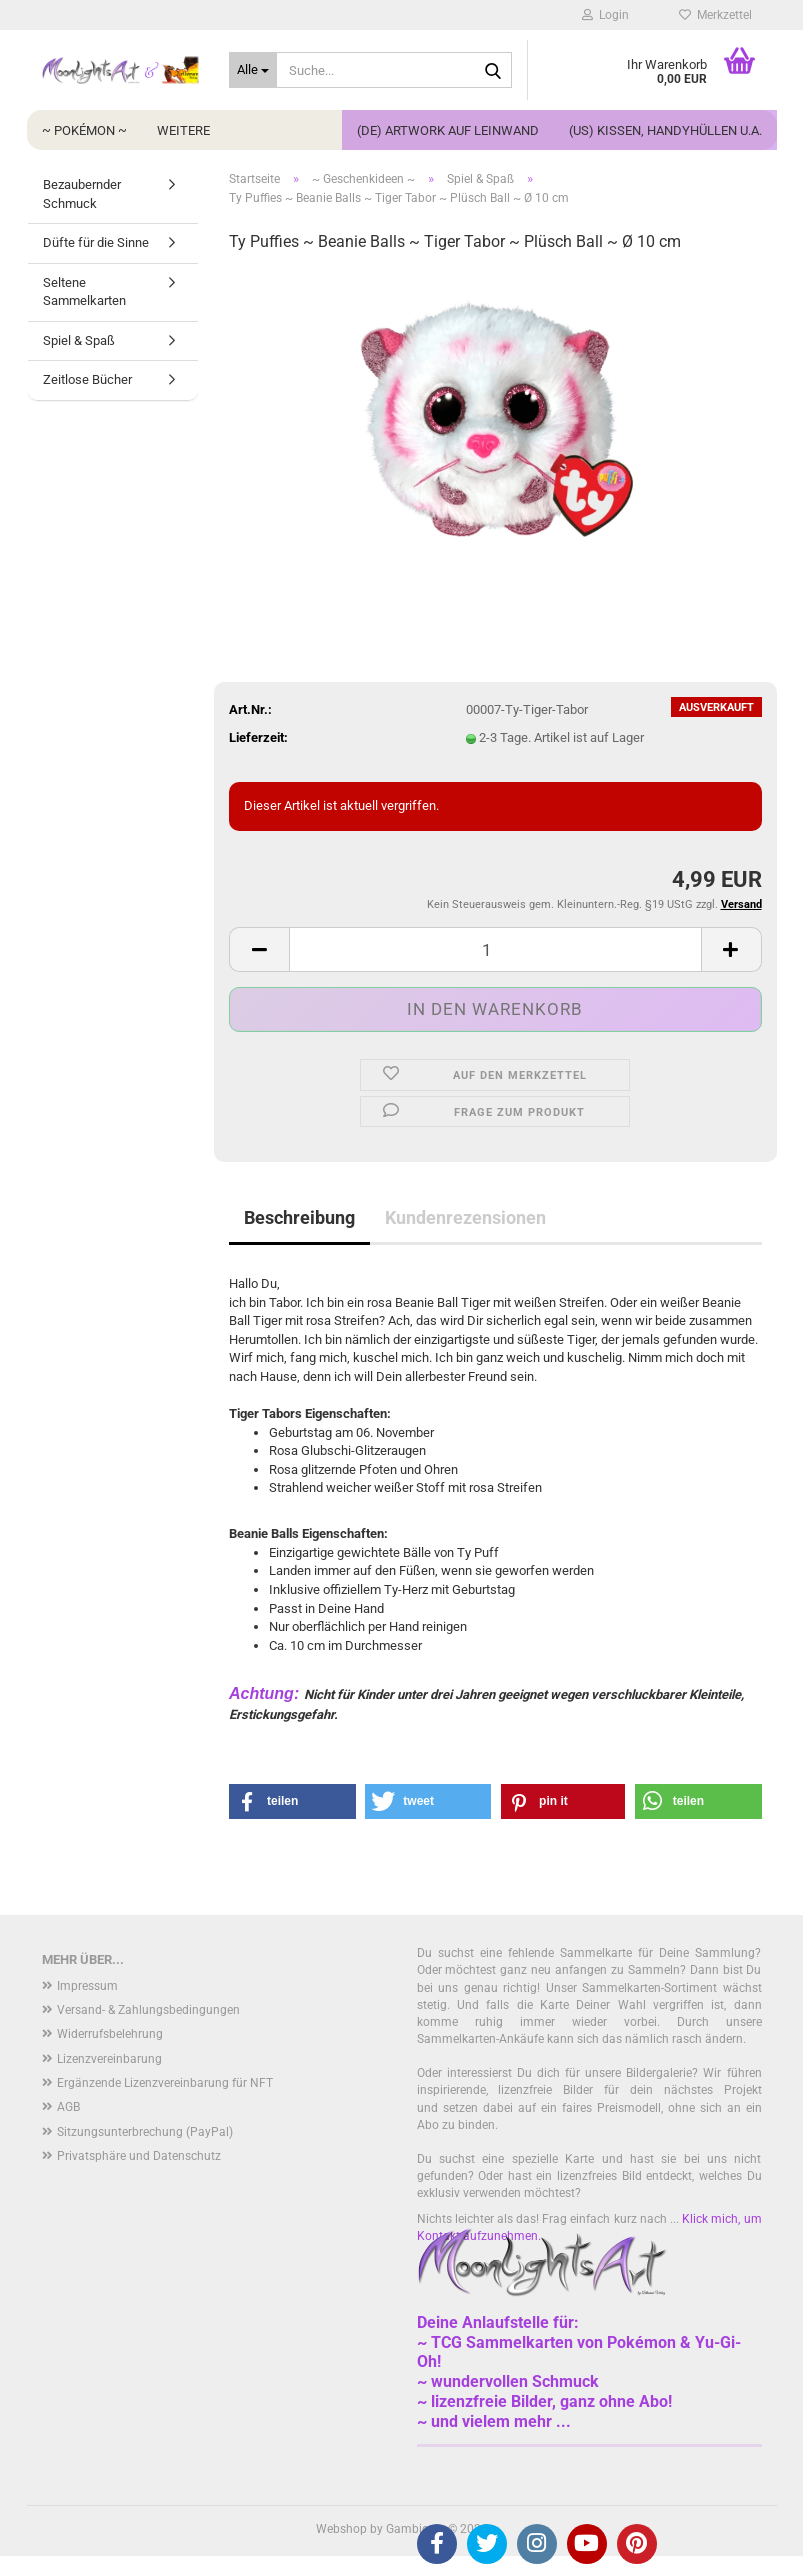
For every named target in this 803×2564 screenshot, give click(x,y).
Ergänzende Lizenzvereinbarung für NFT (165, 2083)
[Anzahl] (495, 949)
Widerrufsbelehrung (110, 2034)
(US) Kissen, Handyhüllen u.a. (665, 130)
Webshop (341, 2529)
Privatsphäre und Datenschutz (139, 2156)
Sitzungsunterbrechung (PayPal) (145, 2132)
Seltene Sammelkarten (84, 292)
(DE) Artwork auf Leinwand (448, 130)
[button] (259, 949)
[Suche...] (253, 70)
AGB (68, 2107)
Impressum (87, 1986)
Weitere (183, 130)
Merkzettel (715, 15)
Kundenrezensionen (465, 1217)
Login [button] (605, 15)
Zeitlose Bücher (87, 379)
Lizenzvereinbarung (109, 2059)
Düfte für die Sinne (96, 242)
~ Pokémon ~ (84, 130)
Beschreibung (299, 1217)
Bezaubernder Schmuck (82, 194)
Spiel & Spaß (79, 340)
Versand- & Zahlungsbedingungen (148, 2010)
